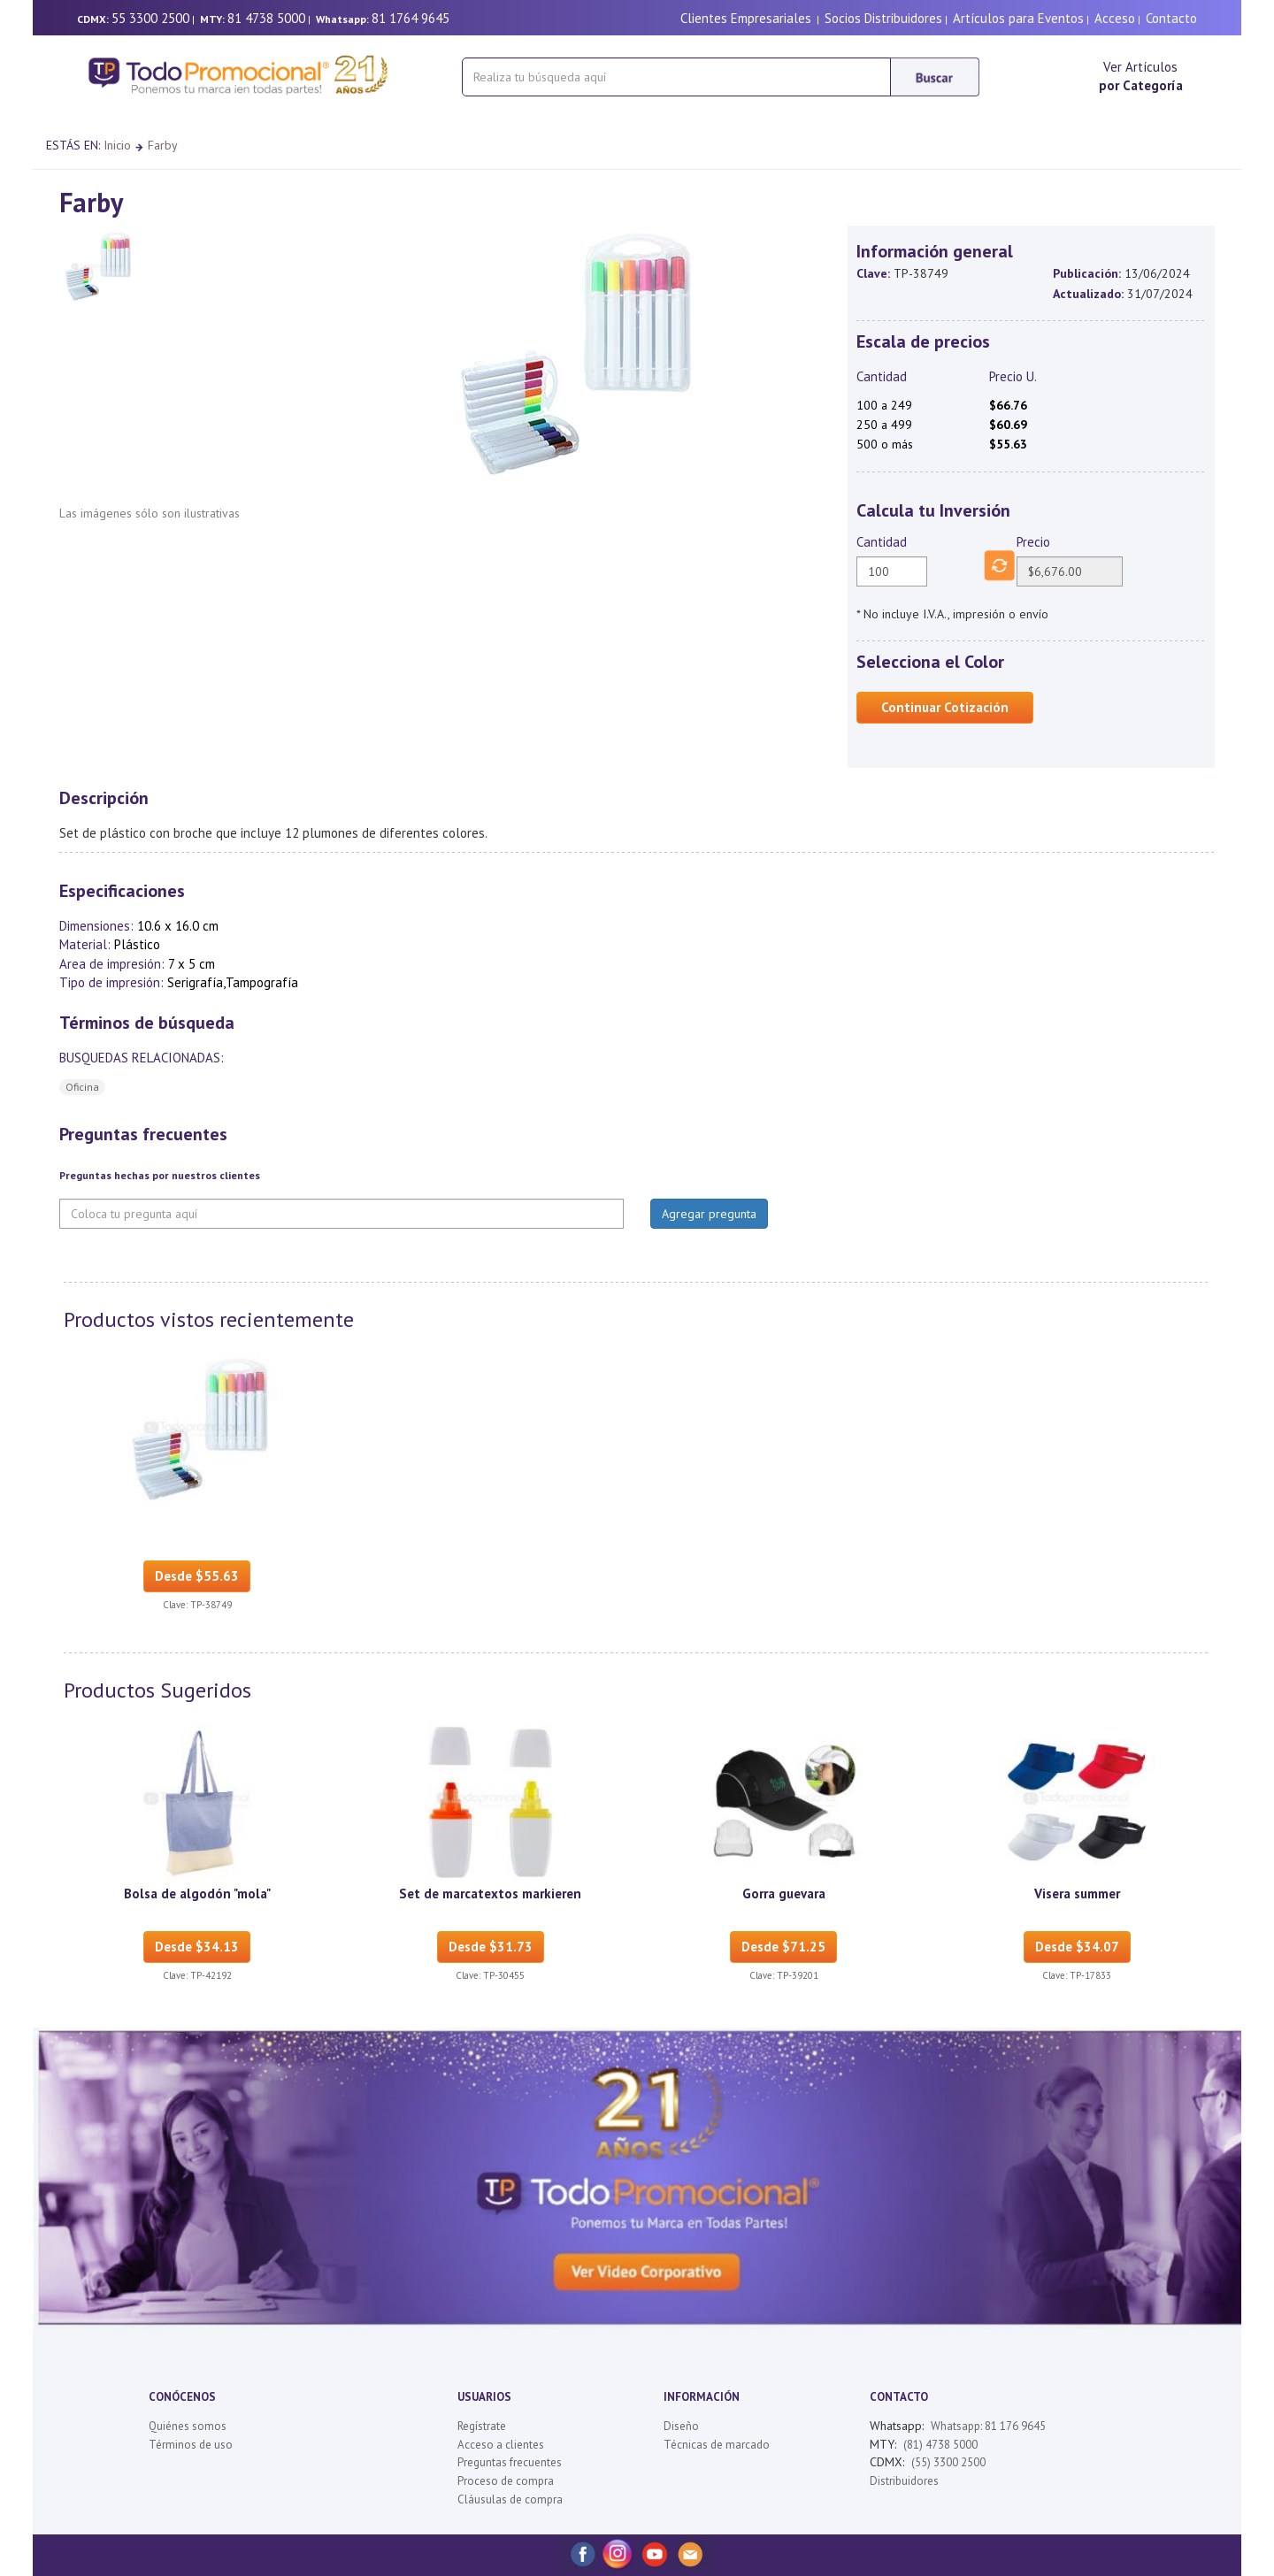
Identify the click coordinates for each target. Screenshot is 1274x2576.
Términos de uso (191, 2444)
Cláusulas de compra (510, 2499)
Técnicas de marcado (717, 2444)
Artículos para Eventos (1018, 18)
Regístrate (481, 2426)
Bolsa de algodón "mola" (197, 1893)
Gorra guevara (783, 1893)
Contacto (1171, 18)
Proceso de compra (505, 2480)
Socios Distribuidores (883, 18)
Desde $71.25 (783, 1946)
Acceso (1114, 18)
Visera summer (1077, 1893)
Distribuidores (904, 2480)
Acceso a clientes (500, 2444)
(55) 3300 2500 (948, 2462)
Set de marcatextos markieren (490, 1893)
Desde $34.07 (1077, 1946)
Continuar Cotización (945, 707)
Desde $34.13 (197, 1946)
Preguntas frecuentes (509, 2462)
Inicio (117, 145)
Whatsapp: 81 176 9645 (988, 2426)
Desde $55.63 (197, 1576)
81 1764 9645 (410, 18)
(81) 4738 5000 (940, 2444)
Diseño (681, 2426)
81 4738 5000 (266, 18)
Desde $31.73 (491, 1946)
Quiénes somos (187, 2426)
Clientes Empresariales (745, 18)
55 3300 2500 (150, 18)
